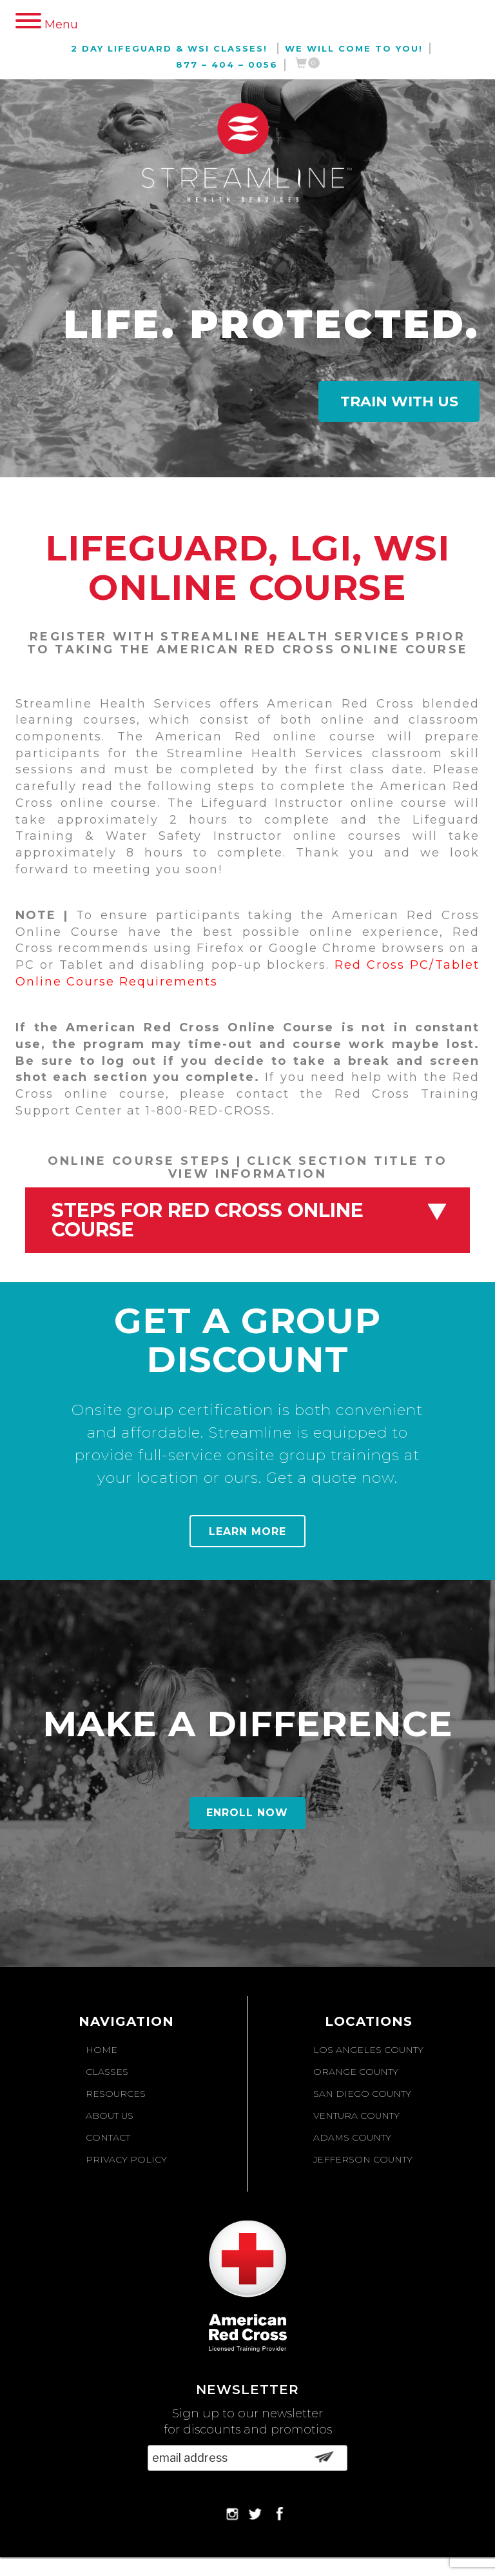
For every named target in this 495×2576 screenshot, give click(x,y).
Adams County (352, 2137)
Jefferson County (362, 2159)
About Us (109, 2115)
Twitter (254, 2513)
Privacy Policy (126, 2159)
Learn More (247, 1531)
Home (101, 2050)
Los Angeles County (368, 2050)
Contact (108, 2137)
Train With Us (399, 401)
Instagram (231, 2513)
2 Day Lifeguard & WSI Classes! (169, 48)
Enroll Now (247, 1813)
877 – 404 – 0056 (227, 64)
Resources (116, 2093)
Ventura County (356, 2115)
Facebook (277, 2513)
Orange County (355, 2071)
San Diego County (362, 2093)
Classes (107, 2071)
